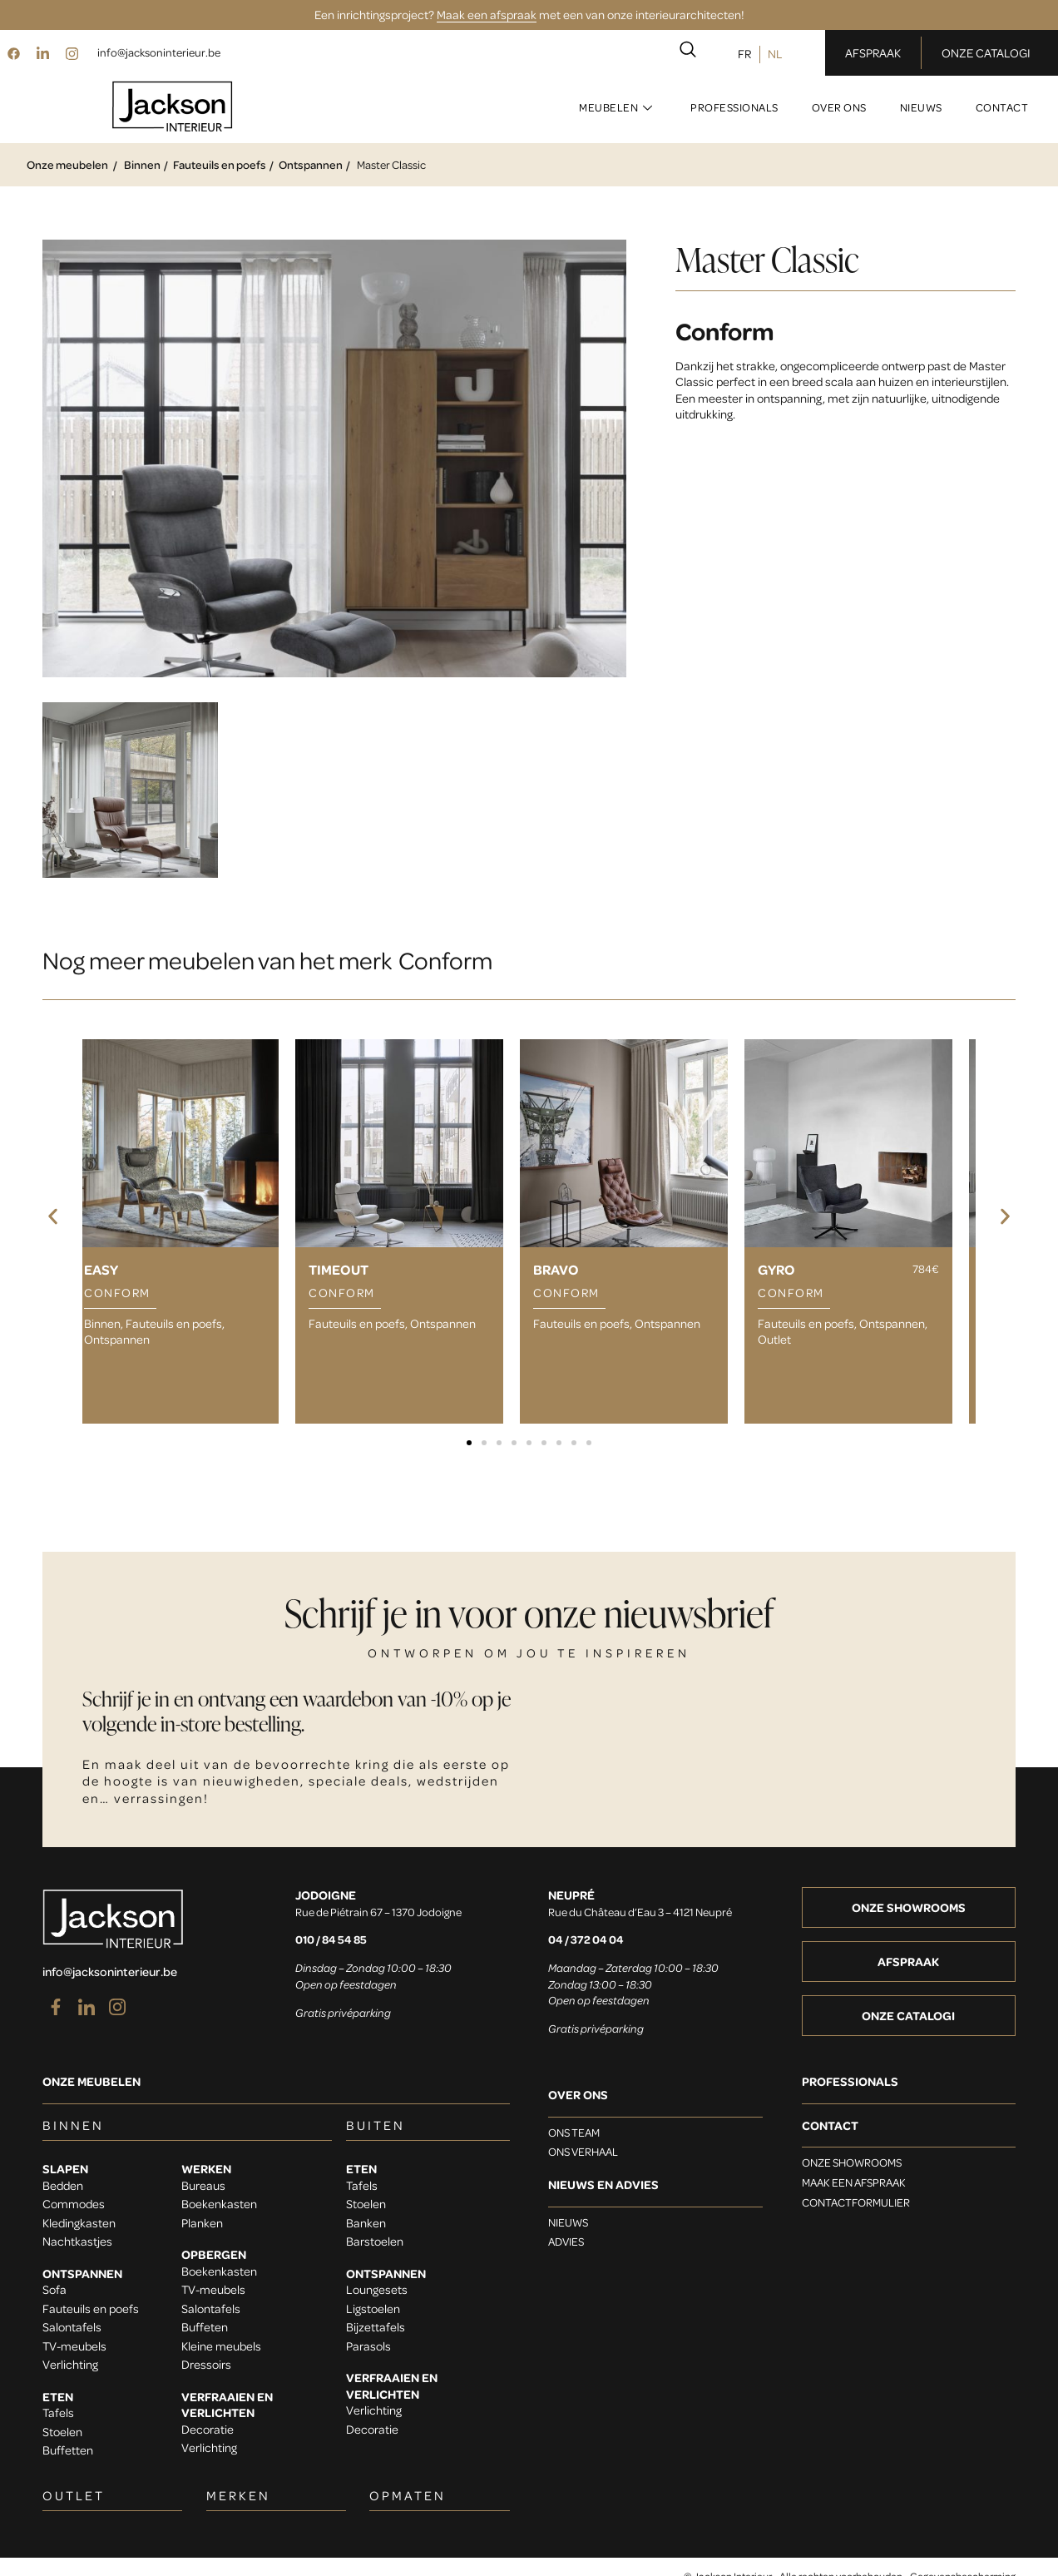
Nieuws (921, 107)
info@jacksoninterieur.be (158, 52)
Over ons (839, 107)
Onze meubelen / (72, 164)
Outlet (774, 1338)
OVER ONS (578, 2095)
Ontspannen (311, 164)
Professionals (734, 107)
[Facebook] (13, 52)
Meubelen (615, 107)
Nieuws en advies (603, 2184)
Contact (1002, 107)
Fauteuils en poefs (219, 164)
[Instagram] (71, 52)
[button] (52, 1216)
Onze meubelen (91, 2081)
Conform (724, 330)
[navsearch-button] (688, 52)
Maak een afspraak (486, 14)
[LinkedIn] (42, 52)
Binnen (142, 164)
